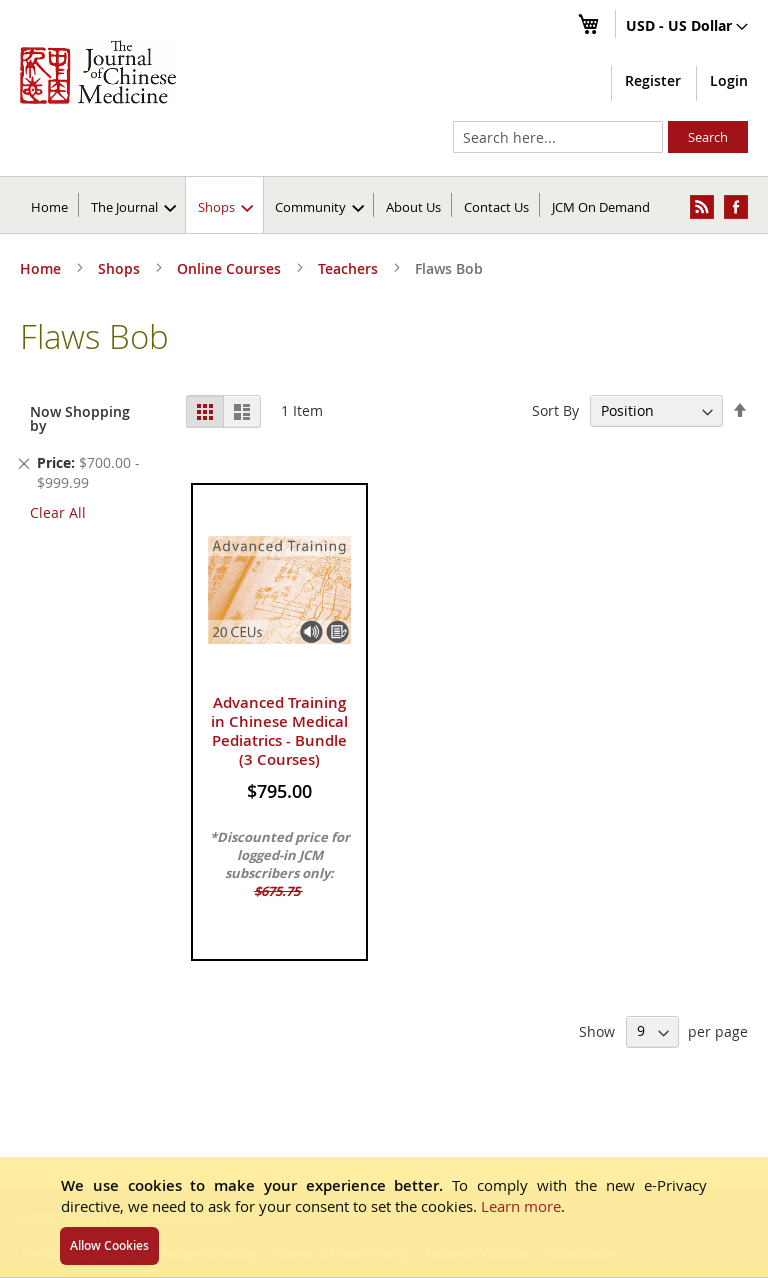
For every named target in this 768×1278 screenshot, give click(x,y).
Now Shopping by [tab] (80, 418)
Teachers (350, 268)
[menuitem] (133, 205)
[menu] (384, 205)
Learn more (521, 1206)
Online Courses (231, 268)
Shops (121, 268)
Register (653, 80)
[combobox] (558, 137)
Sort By (555, 410)
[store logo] (98, 72)
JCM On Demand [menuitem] (601, 207)
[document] (384, 1217)
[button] (687, 27)
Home (49, 207)
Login (729, 80)
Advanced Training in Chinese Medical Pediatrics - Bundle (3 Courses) (279, 731)
